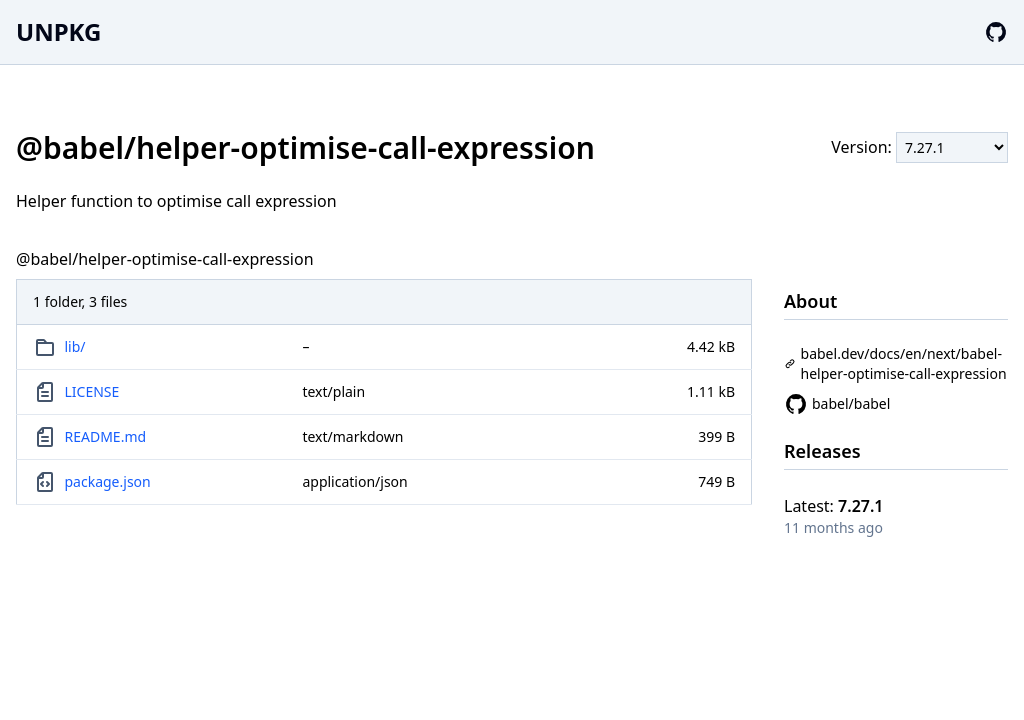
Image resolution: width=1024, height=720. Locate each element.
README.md (106, 436)
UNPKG (58, 31)
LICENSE (92, 391)
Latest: (834, 506)
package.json (108, 481)
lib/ (75, 346)
